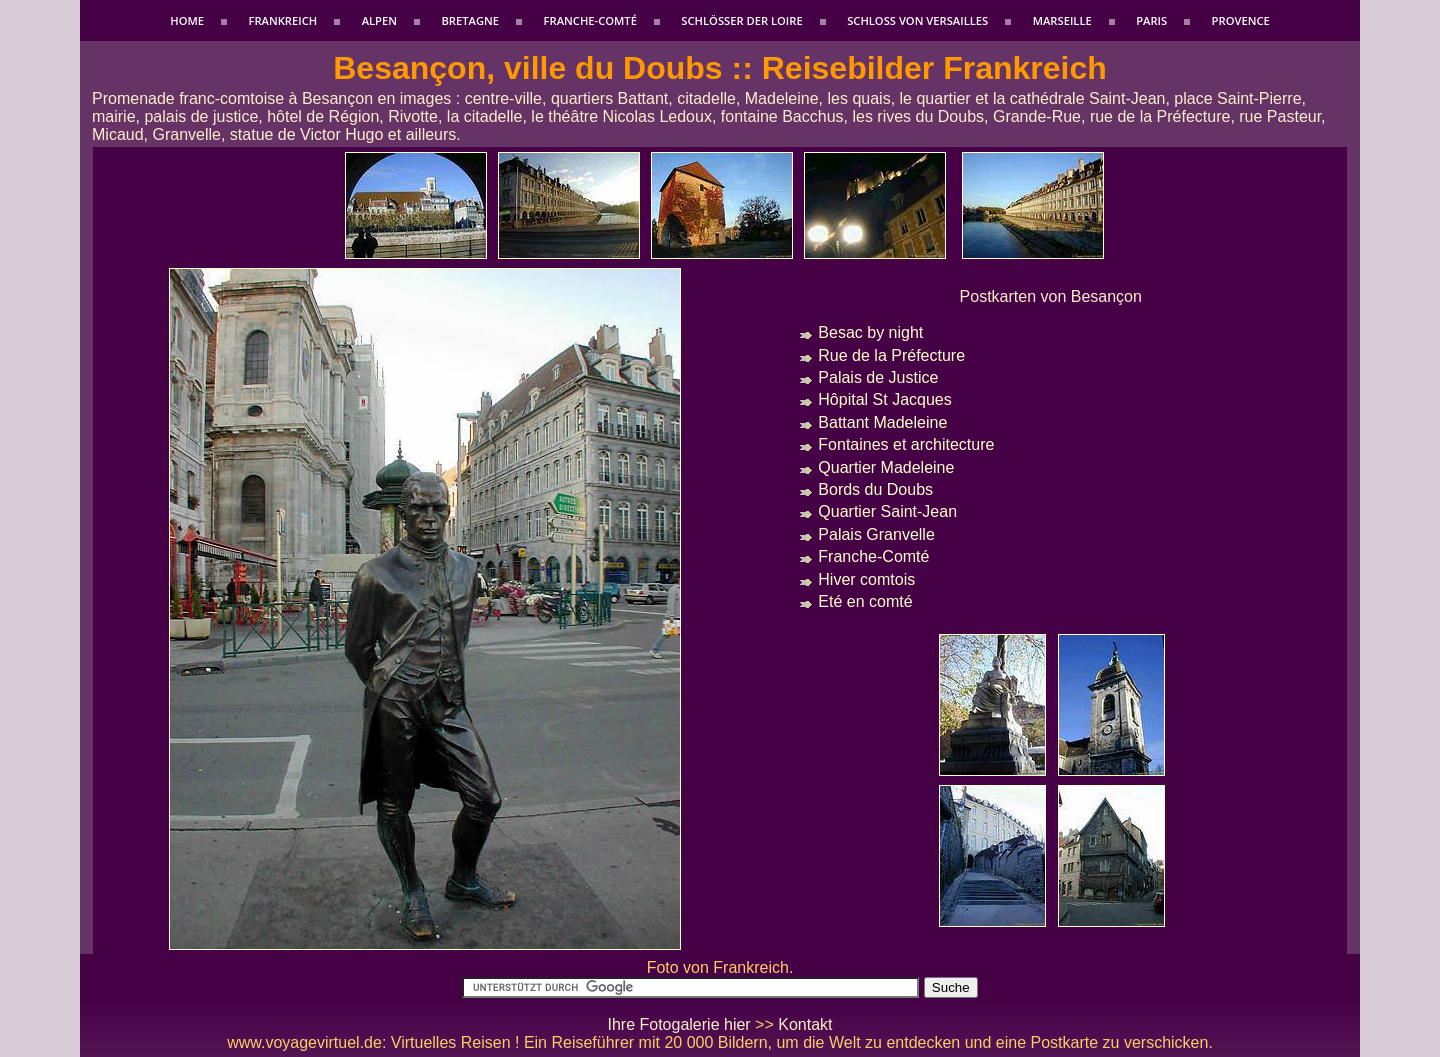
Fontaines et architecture (906, 444)
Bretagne (470, 20)
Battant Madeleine (882, 422)
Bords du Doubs (875, 489)
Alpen (379, 20)
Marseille (1062, 20)
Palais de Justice (878, 377)
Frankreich (282, 20)
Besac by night (870, 332)
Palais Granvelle (876, 534)
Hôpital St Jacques (884, 399)
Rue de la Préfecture (891, 355)
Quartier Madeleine (886, 467)
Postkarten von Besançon (1051, 296)
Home (187, 20)
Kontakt (805, 1024)
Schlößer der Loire (741, 20)
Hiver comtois (866, 579)
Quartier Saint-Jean (887, 511)
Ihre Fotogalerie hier (678, 1024)
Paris (1151, 20)
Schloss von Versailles (917, 20)
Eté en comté (865, 601)
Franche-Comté (590, 20)
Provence (1241, 20)
